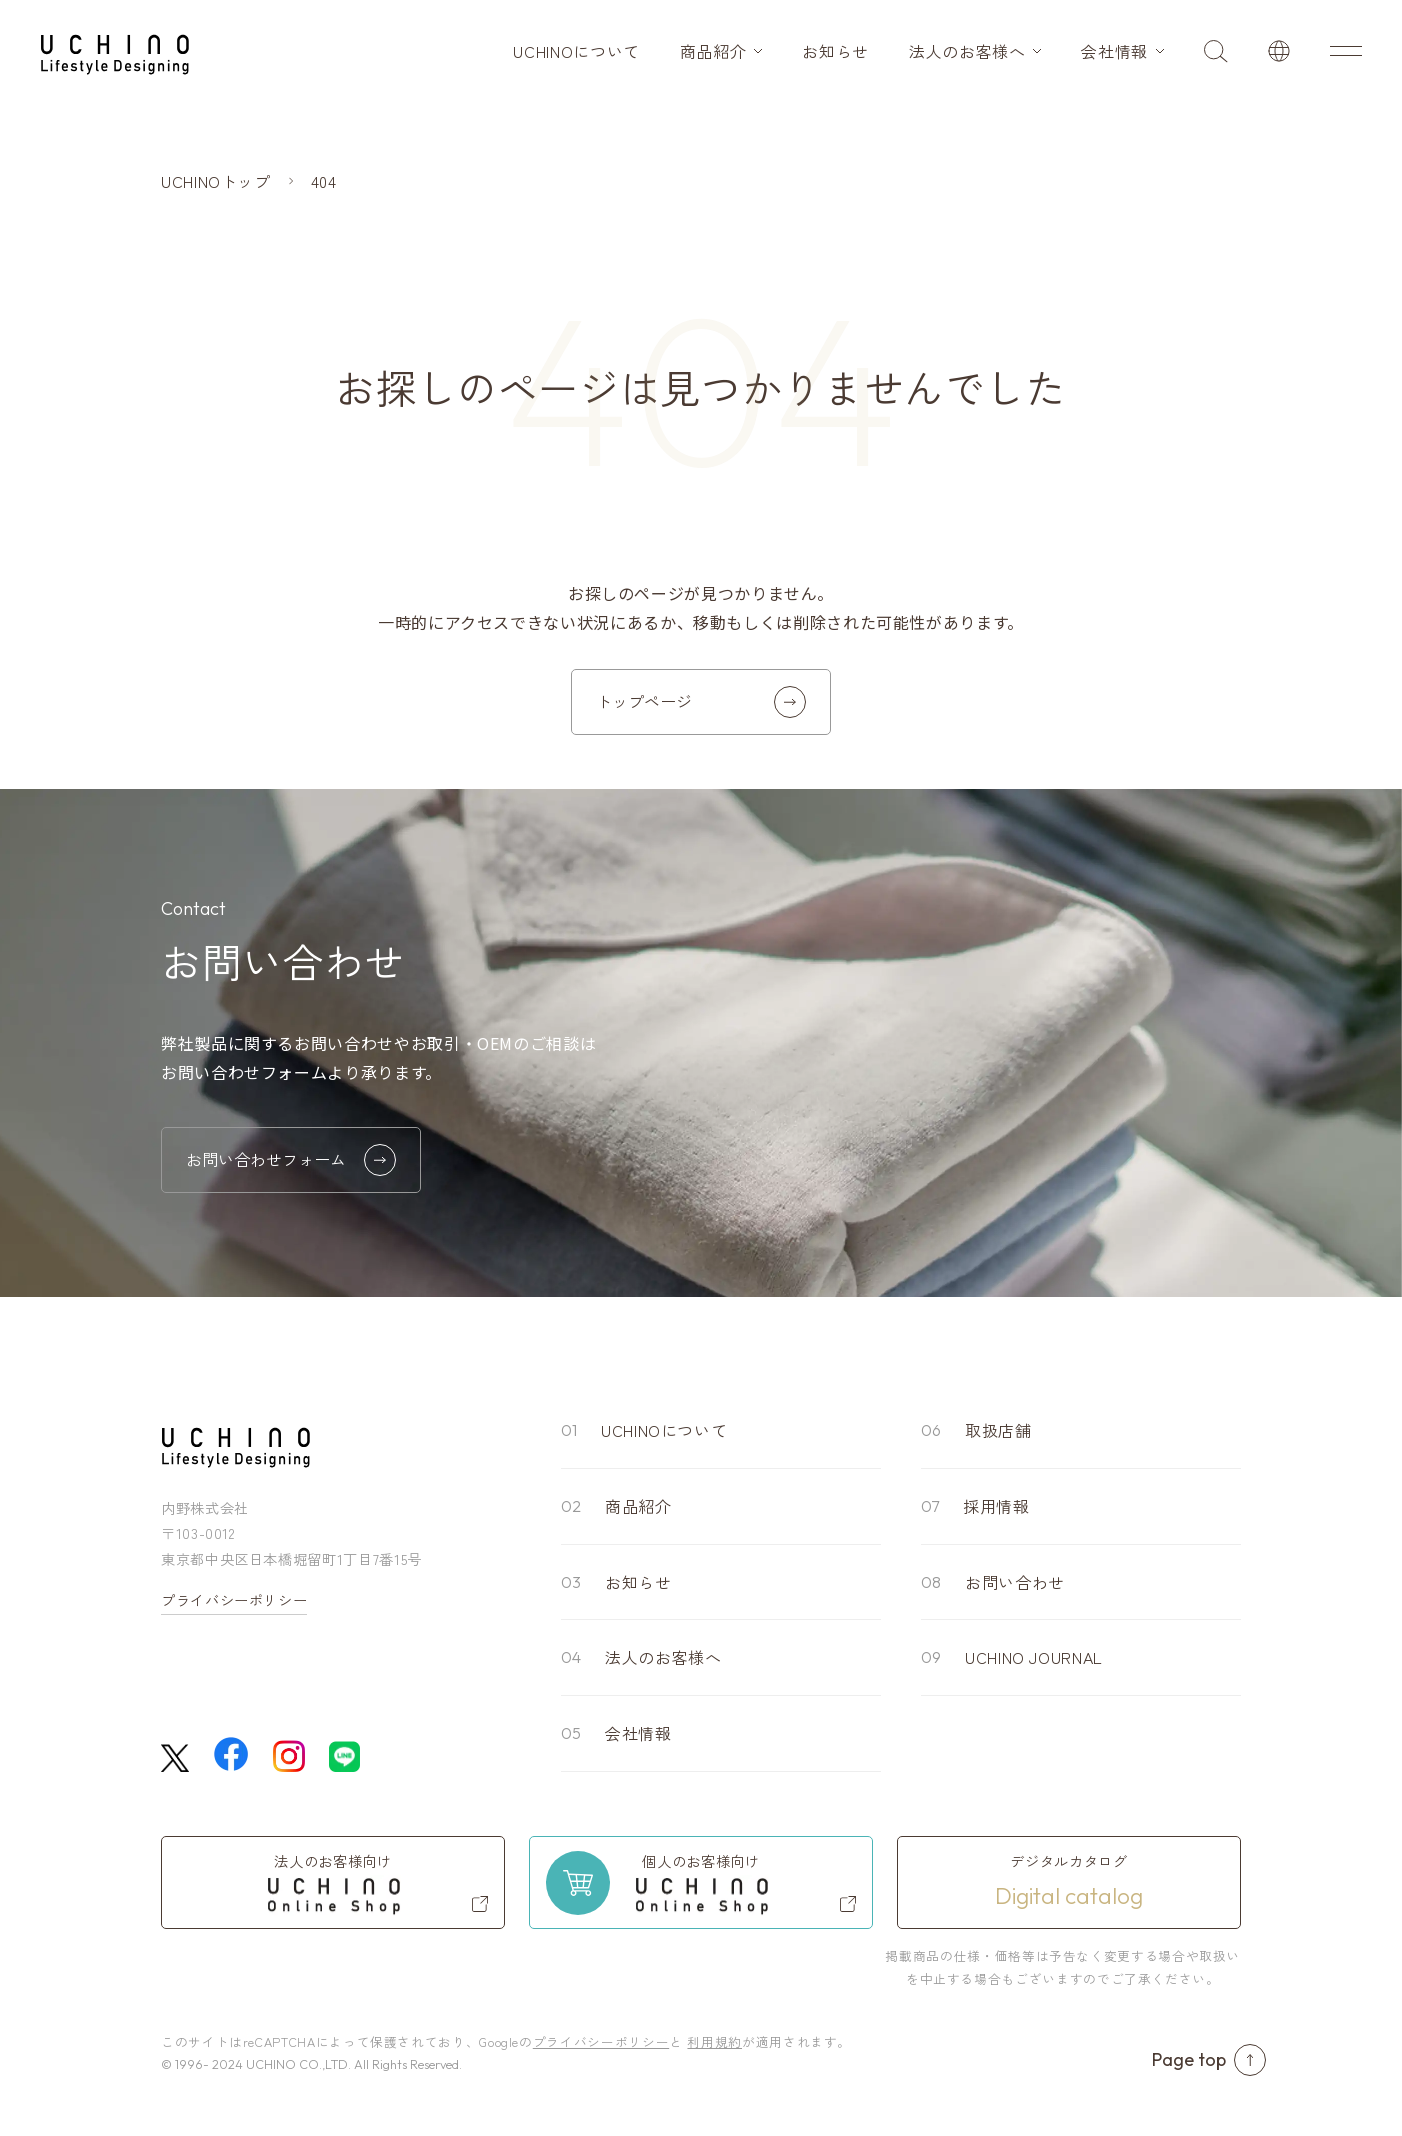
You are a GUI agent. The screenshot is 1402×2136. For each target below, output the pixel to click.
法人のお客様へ (967, 51)
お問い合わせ (1015, 1582)
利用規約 (714, 2041)
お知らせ (835, 51)
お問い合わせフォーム (291, 1160)
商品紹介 (713, 51)
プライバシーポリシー (234, 1600)
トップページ (701, 702)
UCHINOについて (576, 51)
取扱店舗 (998, 1430)
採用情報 (996, 1506)
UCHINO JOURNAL (1034, 1657)
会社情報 (1114, 51)
